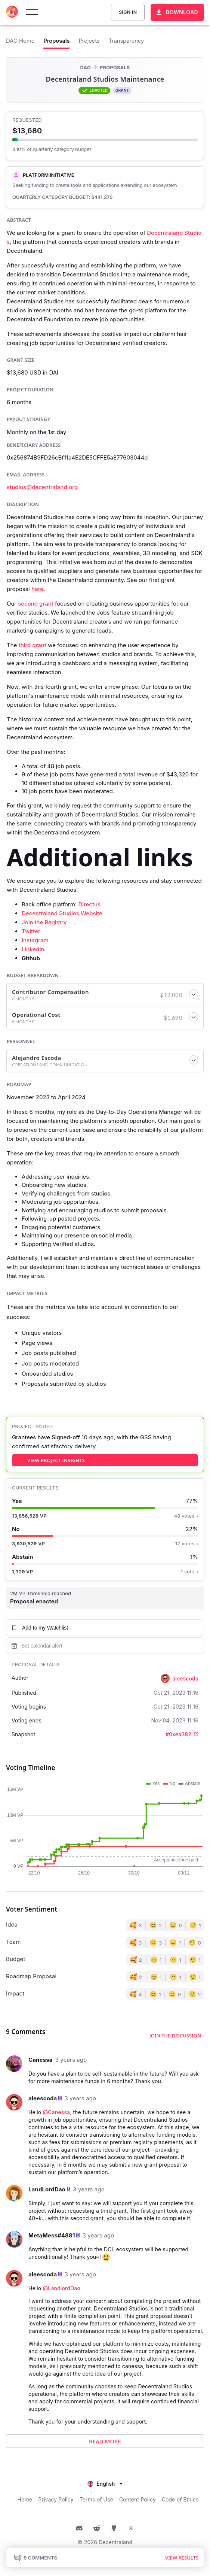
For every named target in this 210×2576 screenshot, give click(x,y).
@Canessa (56, 2112)
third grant (32, 645)
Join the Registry (44, 922)
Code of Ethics (180, 2499)
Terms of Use (96, 2499)
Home (25, 2499)
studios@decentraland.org (42, 487)
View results (181, 2557)
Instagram (35, 940)
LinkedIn (33, 949)
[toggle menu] (32, 12)
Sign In (127, 12)
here (37, 589)
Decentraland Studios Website (62, 913)
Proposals (115, 67)
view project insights (56, 1460)
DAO (85, 67)
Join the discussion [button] (175, 2035)
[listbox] (105, 2483)
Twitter (31, 931)
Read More (105, 2441)
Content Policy (137, 2499)
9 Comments (35, 2557)
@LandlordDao (61, 2288)
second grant (35, 603)
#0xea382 (182, 1734)
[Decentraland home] (12, 12)
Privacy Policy (55, 2499)
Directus (89, 904)
